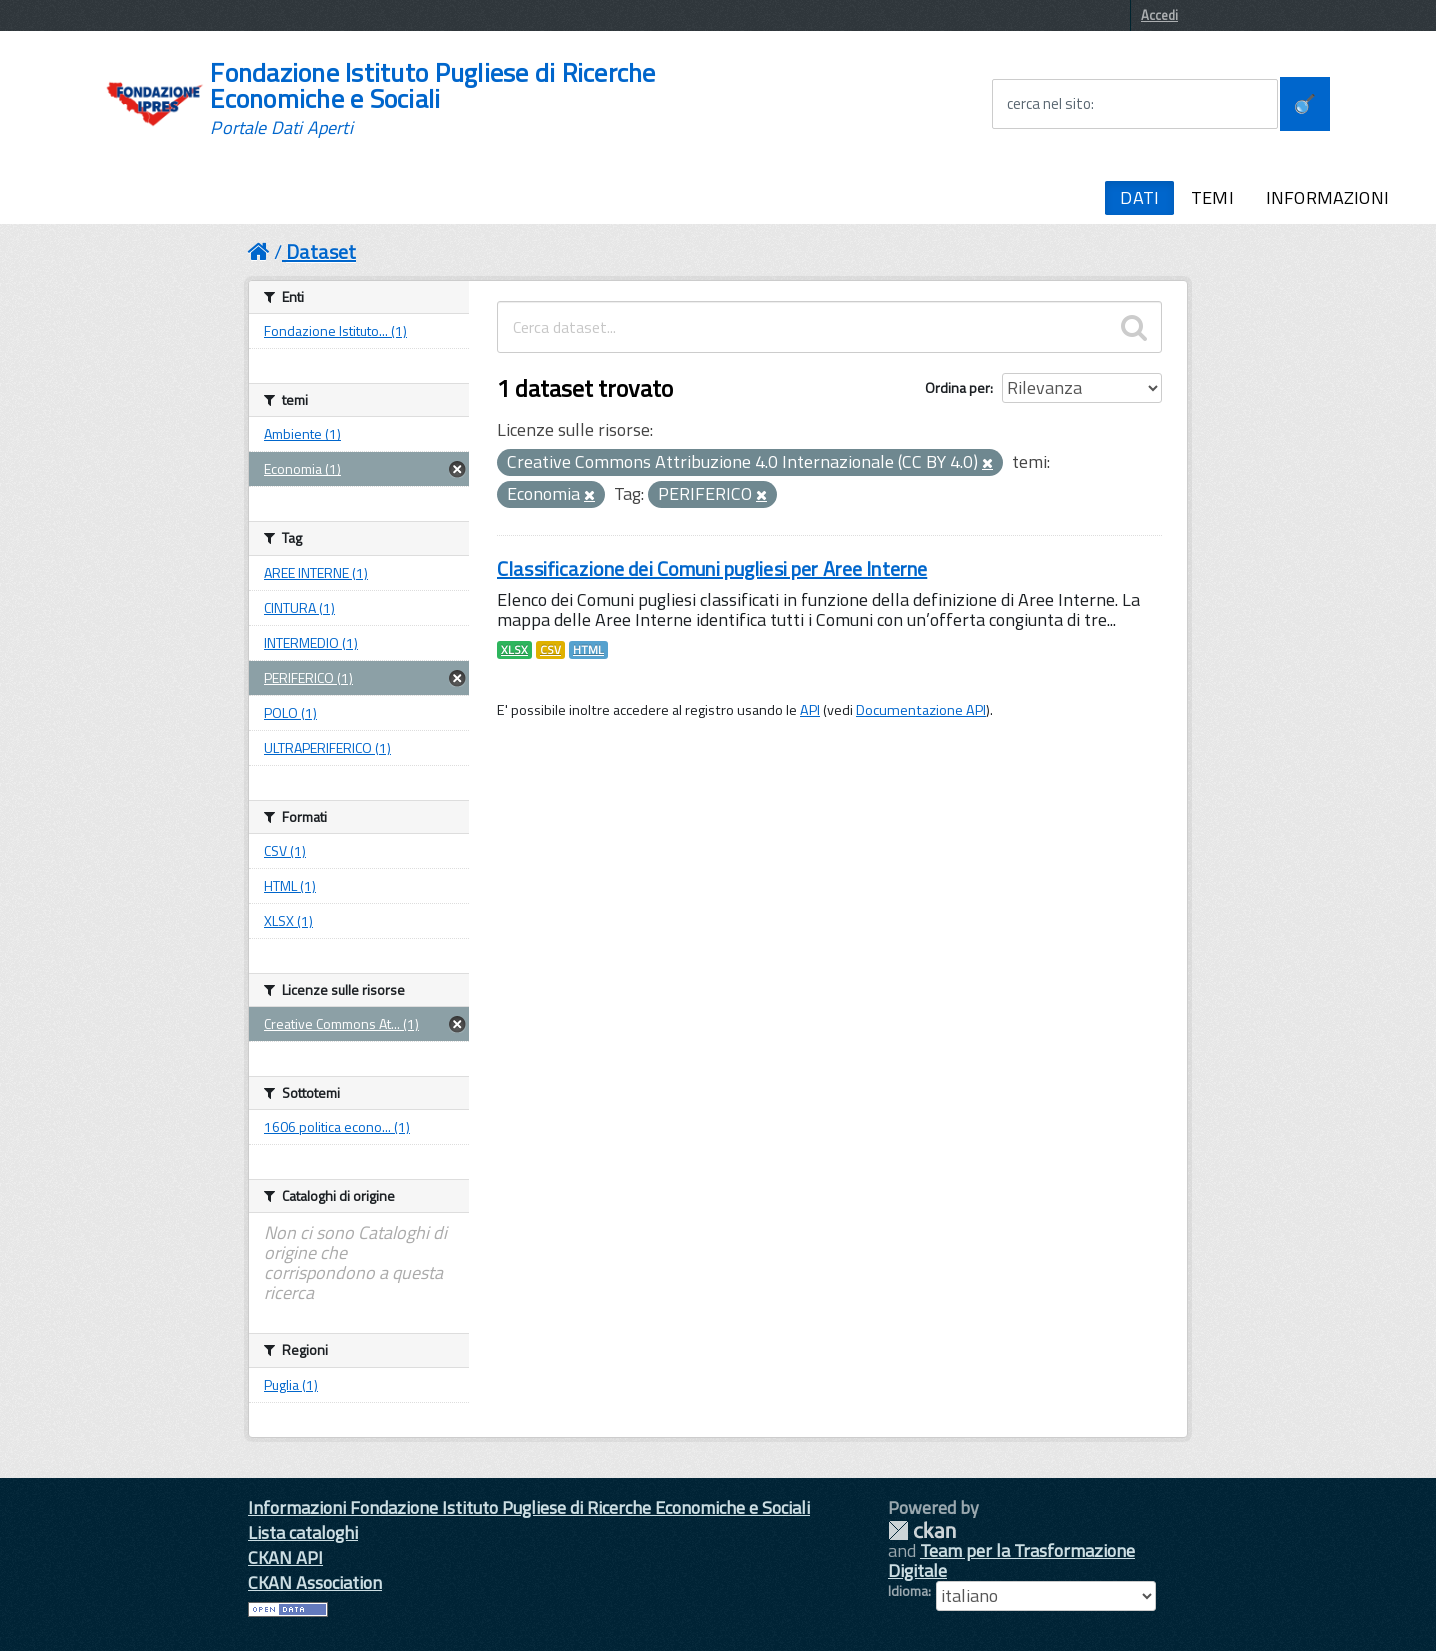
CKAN (922, 1530)
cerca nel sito (1049, 104)
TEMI (1212, 197)
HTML (588, 650)
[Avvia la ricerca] (1305, 104)
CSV (550, 650)
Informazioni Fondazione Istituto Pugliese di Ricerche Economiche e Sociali (529, 1507)
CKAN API (285, 1557)
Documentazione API (921, 710)
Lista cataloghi (303, 1532)
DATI (1139, 197)
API (810, 710)
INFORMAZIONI (1327, 197)
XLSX (514, 650)
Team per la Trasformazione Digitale (1011, 1560)
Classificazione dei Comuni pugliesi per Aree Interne (712, 568)
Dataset (321, 251)
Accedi (1159, 15)
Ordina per (957, 387)
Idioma (908, 1591)
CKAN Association (315, 1582)
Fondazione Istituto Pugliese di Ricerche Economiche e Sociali (432, 99)
